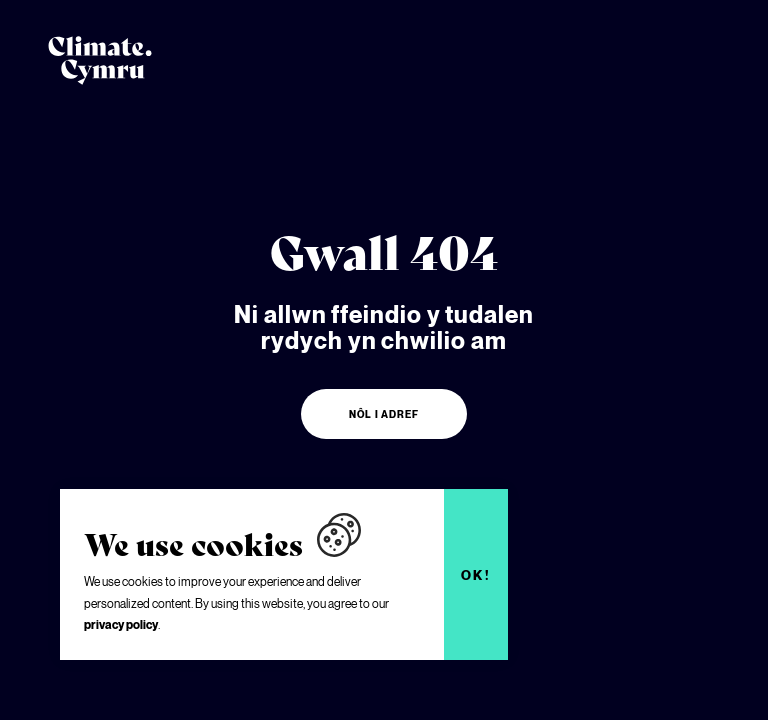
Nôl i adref (384, 414)
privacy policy (121, 624)
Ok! (476, 575)
